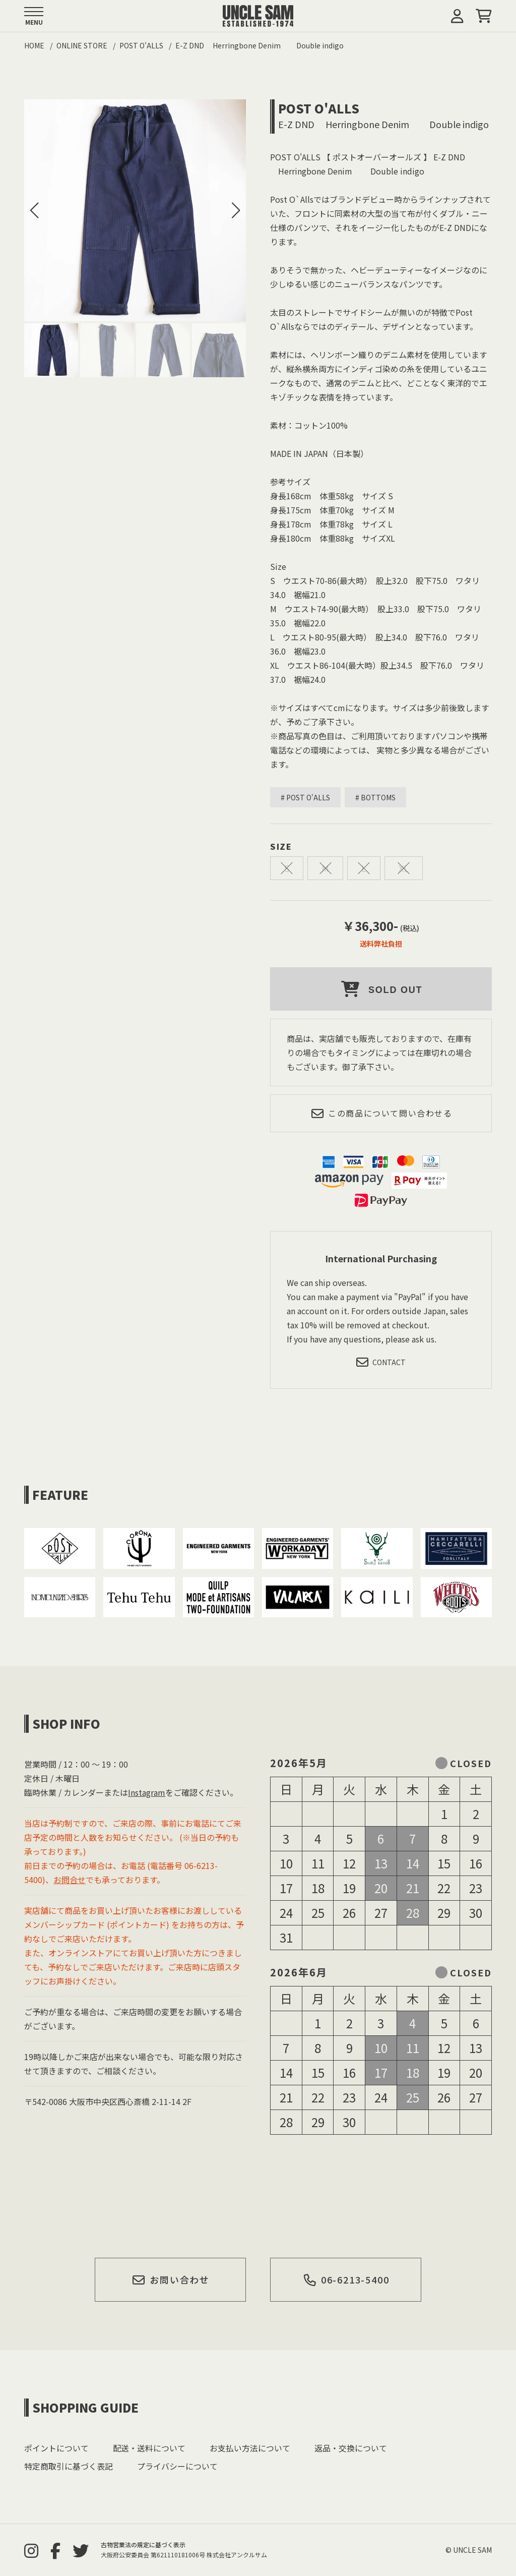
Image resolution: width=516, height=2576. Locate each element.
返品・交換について (350, 2448)
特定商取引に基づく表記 (68, 2466)
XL (404, 867)
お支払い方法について (250, 2448)
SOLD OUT (381, 989)
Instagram (146, 1792)
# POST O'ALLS (305, 797)
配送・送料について (149, 2448)
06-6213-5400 (346, 2279)
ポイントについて (56, 2448)
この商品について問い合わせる (381, 1113)
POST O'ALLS (318, 108)
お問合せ (69, 1880)
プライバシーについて (177, 2466)
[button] (236, 210)
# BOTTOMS (375, 797)
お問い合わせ (171, 2279)
